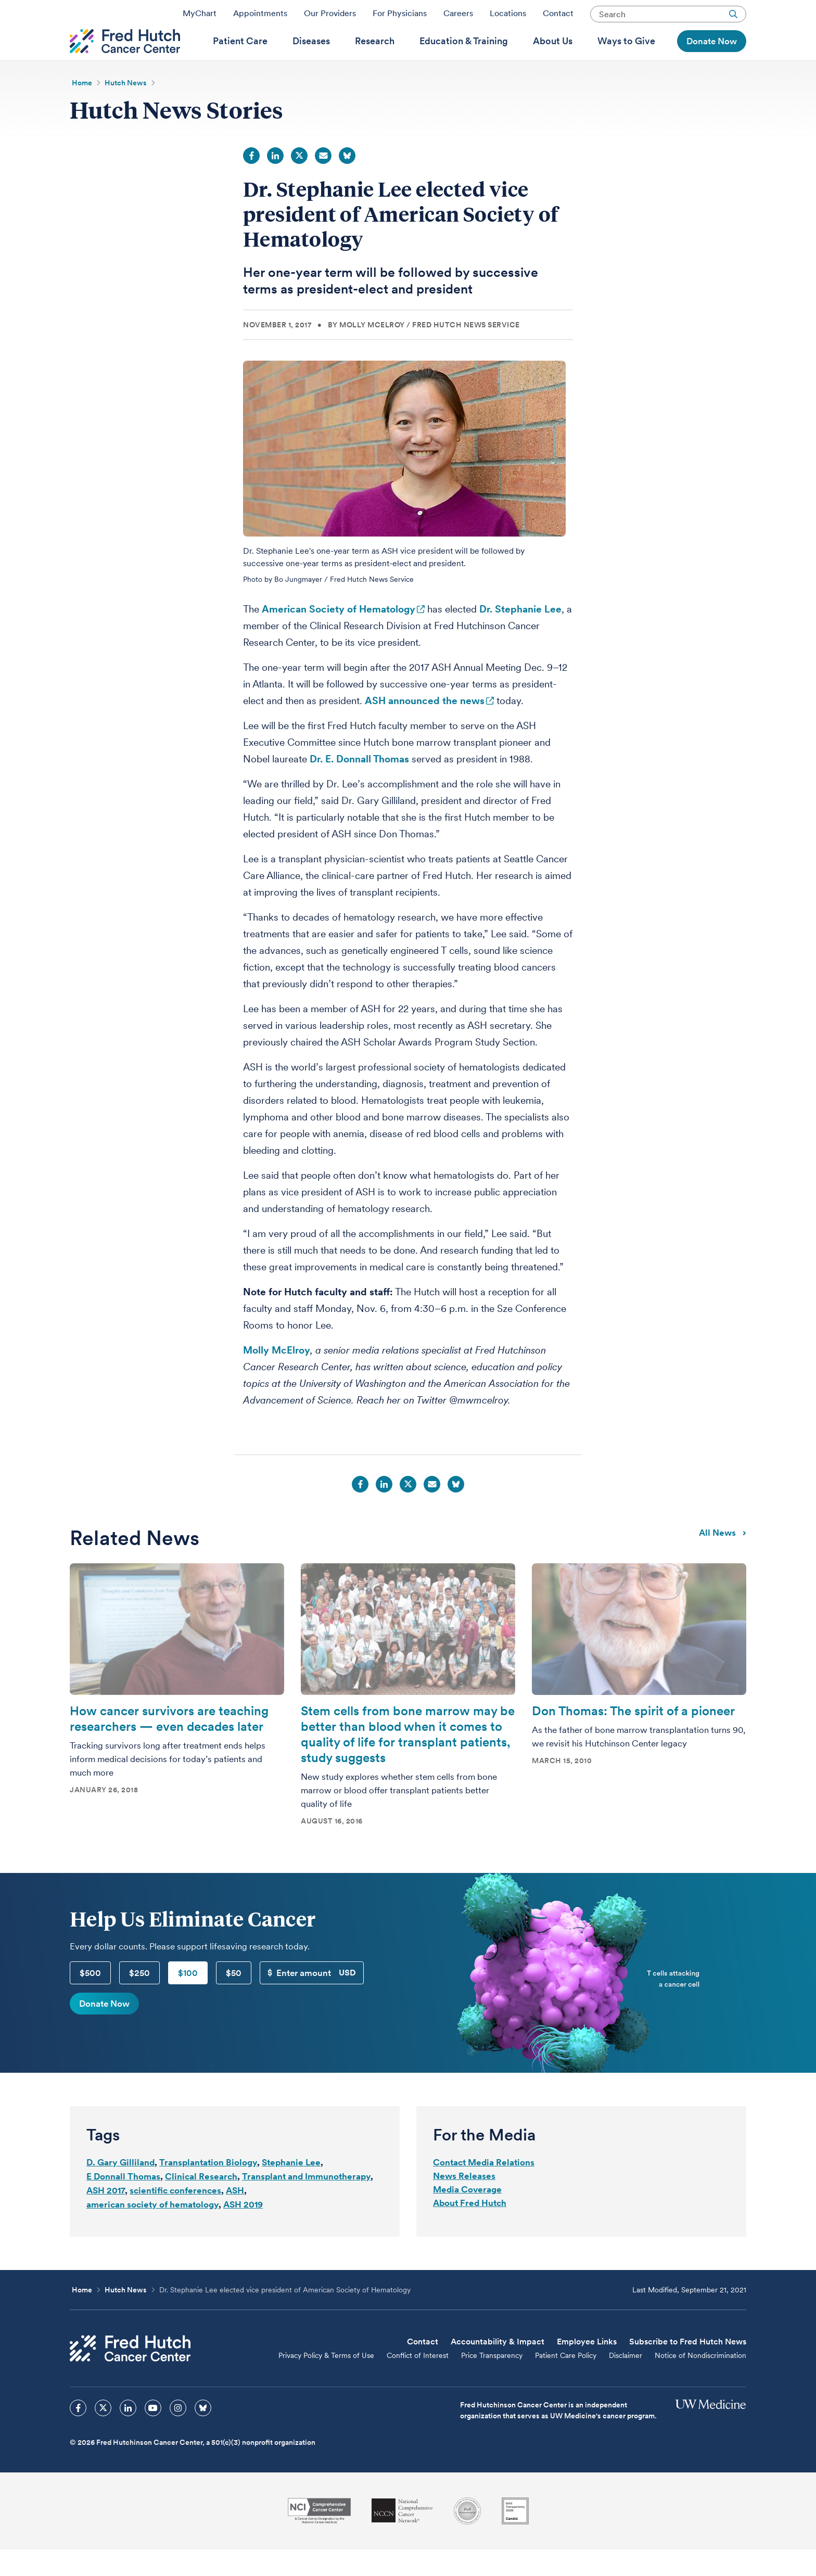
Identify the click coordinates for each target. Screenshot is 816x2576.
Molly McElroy (276, 1377)
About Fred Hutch (469, 2229)
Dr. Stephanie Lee (520, 636)
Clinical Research (201, 2203)
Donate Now (104, 2030)
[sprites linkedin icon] (128, 2434)
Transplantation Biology (208, 2189)
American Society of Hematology (338, 636)
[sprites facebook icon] (78, 2434)
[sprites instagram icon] (178, 2434)
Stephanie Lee (291, 2189)
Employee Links (587, 2368)
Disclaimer (625, 2382)
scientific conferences (175, 2217)
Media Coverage (467, 2216)
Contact (558, 17)
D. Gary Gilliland (120, 2189)
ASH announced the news (424, 727)
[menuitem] (240, 58)
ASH (235, 2217)
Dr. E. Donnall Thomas (359, 786)
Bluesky (347, 182)
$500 (90, 1999)
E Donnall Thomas (123, 2203)
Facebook (251, 182)
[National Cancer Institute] (319, 2537)
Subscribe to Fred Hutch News (687, 2368)
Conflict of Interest (418, 2382)
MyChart (199, 17)
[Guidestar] (515, 2537)
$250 (139, 1999)
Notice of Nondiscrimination (700, 2382)
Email (323, 182)
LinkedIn (275, 182)
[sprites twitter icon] (103, 2434)
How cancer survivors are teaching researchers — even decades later (169, 1745)
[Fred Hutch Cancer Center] (130, 2375)
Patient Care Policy (565, 2382)
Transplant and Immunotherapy (306, 2203)
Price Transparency (491, 2382)
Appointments (260, 17)
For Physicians (400, 17)
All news (722, 1558)
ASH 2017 (105, 2217)
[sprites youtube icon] (153, 2434)
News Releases (464, 2202)
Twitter (299, 182)
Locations (508, 17)
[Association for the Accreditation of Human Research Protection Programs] (467, 2537)
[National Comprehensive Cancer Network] (402, 2537)
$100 (188, 1999)
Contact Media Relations (483, 2189)
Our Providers (330, 17)
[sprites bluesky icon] (203, 2434)
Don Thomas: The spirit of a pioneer (633, 1737)
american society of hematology (152, 2231)
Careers (458, 17)
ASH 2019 (243, 2231)
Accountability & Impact (497, 2368)
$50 (233, 1999)
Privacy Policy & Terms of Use (326, 2382)
